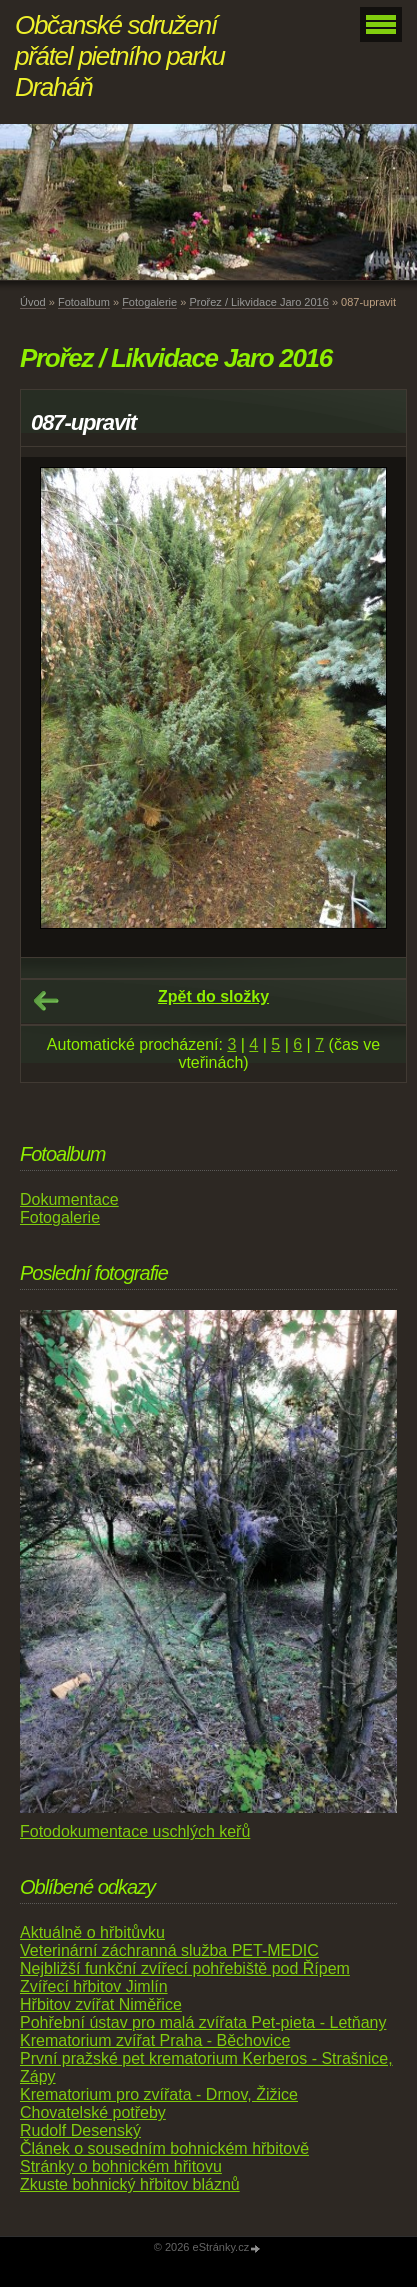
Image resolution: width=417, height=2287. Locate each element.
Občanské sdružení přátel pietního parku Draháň (120, 56)
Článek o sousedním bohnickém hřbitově (164, 2148)
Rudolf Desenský (80, 2130)
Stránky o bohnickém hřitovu (121, 2166)
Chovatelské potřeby (93, 2112)
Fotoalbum (84, 302)
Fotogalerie (149, 302)
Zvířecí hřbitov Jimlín (94, 1986)
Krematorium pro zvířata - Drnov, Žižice (159, 2094)
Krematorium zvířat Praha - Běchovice (155, 2040)
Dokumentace (69, 1199)
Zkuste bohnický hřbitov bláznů (130, 2184)
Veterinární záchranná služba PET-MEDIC (169, 1950)
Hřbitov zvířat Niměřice (101, 2004)
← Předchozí (46, 1001)
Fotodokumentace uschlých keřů (135, 1831)
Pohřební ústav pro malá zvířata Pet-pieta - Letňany (203, 2022)
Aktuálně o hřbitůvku (92, 1932)
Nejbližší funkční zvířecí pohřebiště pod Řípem (185, 1968)
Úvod (33, 302)
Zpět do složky (213, 996)
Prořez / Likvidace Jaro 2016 (258, 302)
